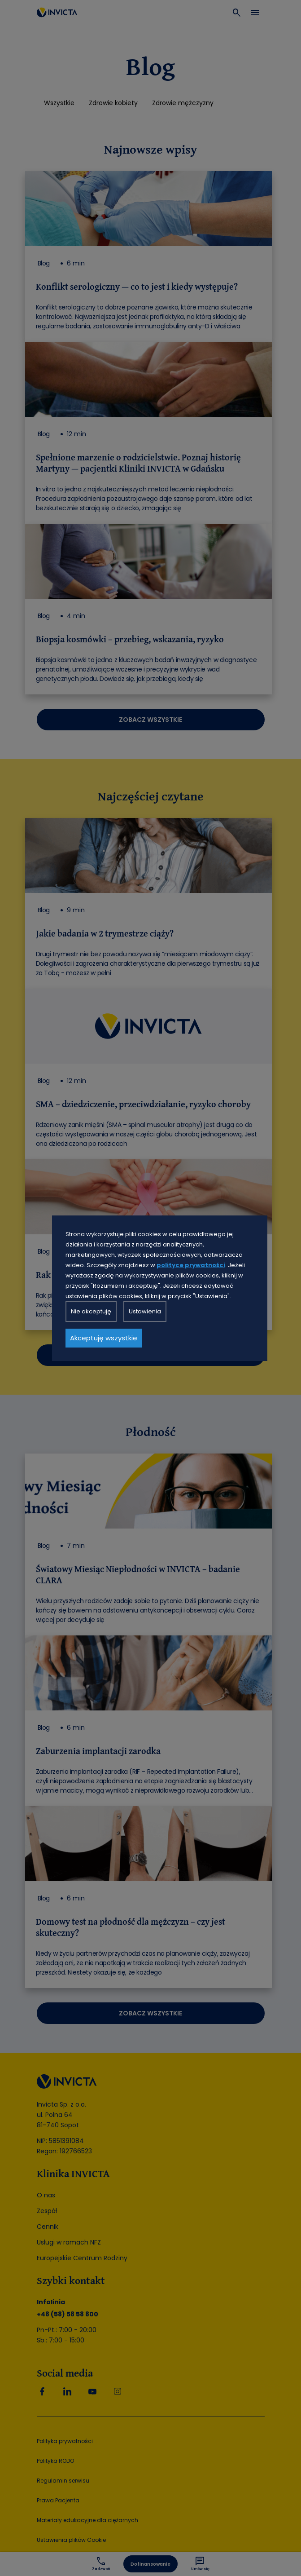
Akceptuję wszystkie (103, 1338)
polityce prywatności (191, 1265)
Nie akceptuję (91, 1311)
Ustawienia (145, 1311)
